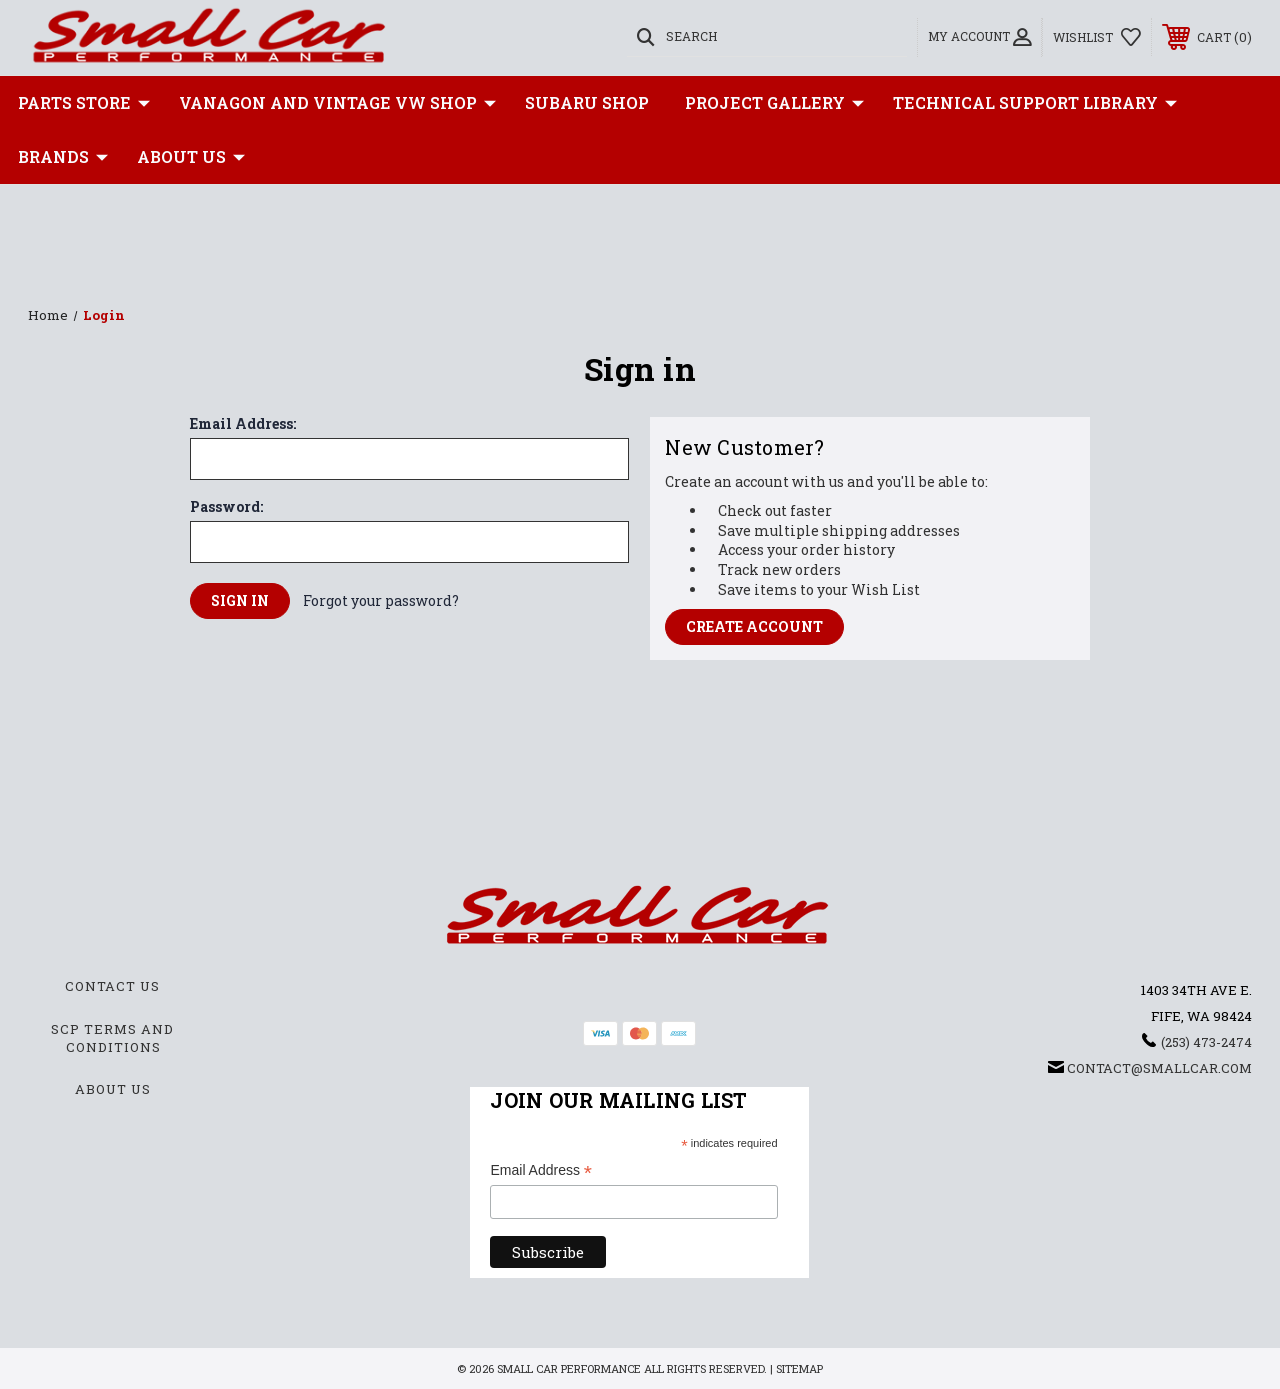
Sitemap (799, 1368)
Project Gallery (774, 103)
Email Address (541, 1171)
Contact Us (112, 986)
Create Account (754, 626)
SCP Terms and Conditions (112, 1038)
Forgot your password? (381, 600)
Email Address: (243, 424)
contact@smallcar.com (1159, 1068)
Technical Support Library (1035, 103)
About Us (191, 157)
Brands (63, 157)
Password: (226, 507)
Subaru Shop (587, 102)
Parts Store (84, 103)
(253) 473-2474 (1206, 1042)
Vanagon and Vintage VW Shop (337, 103)
